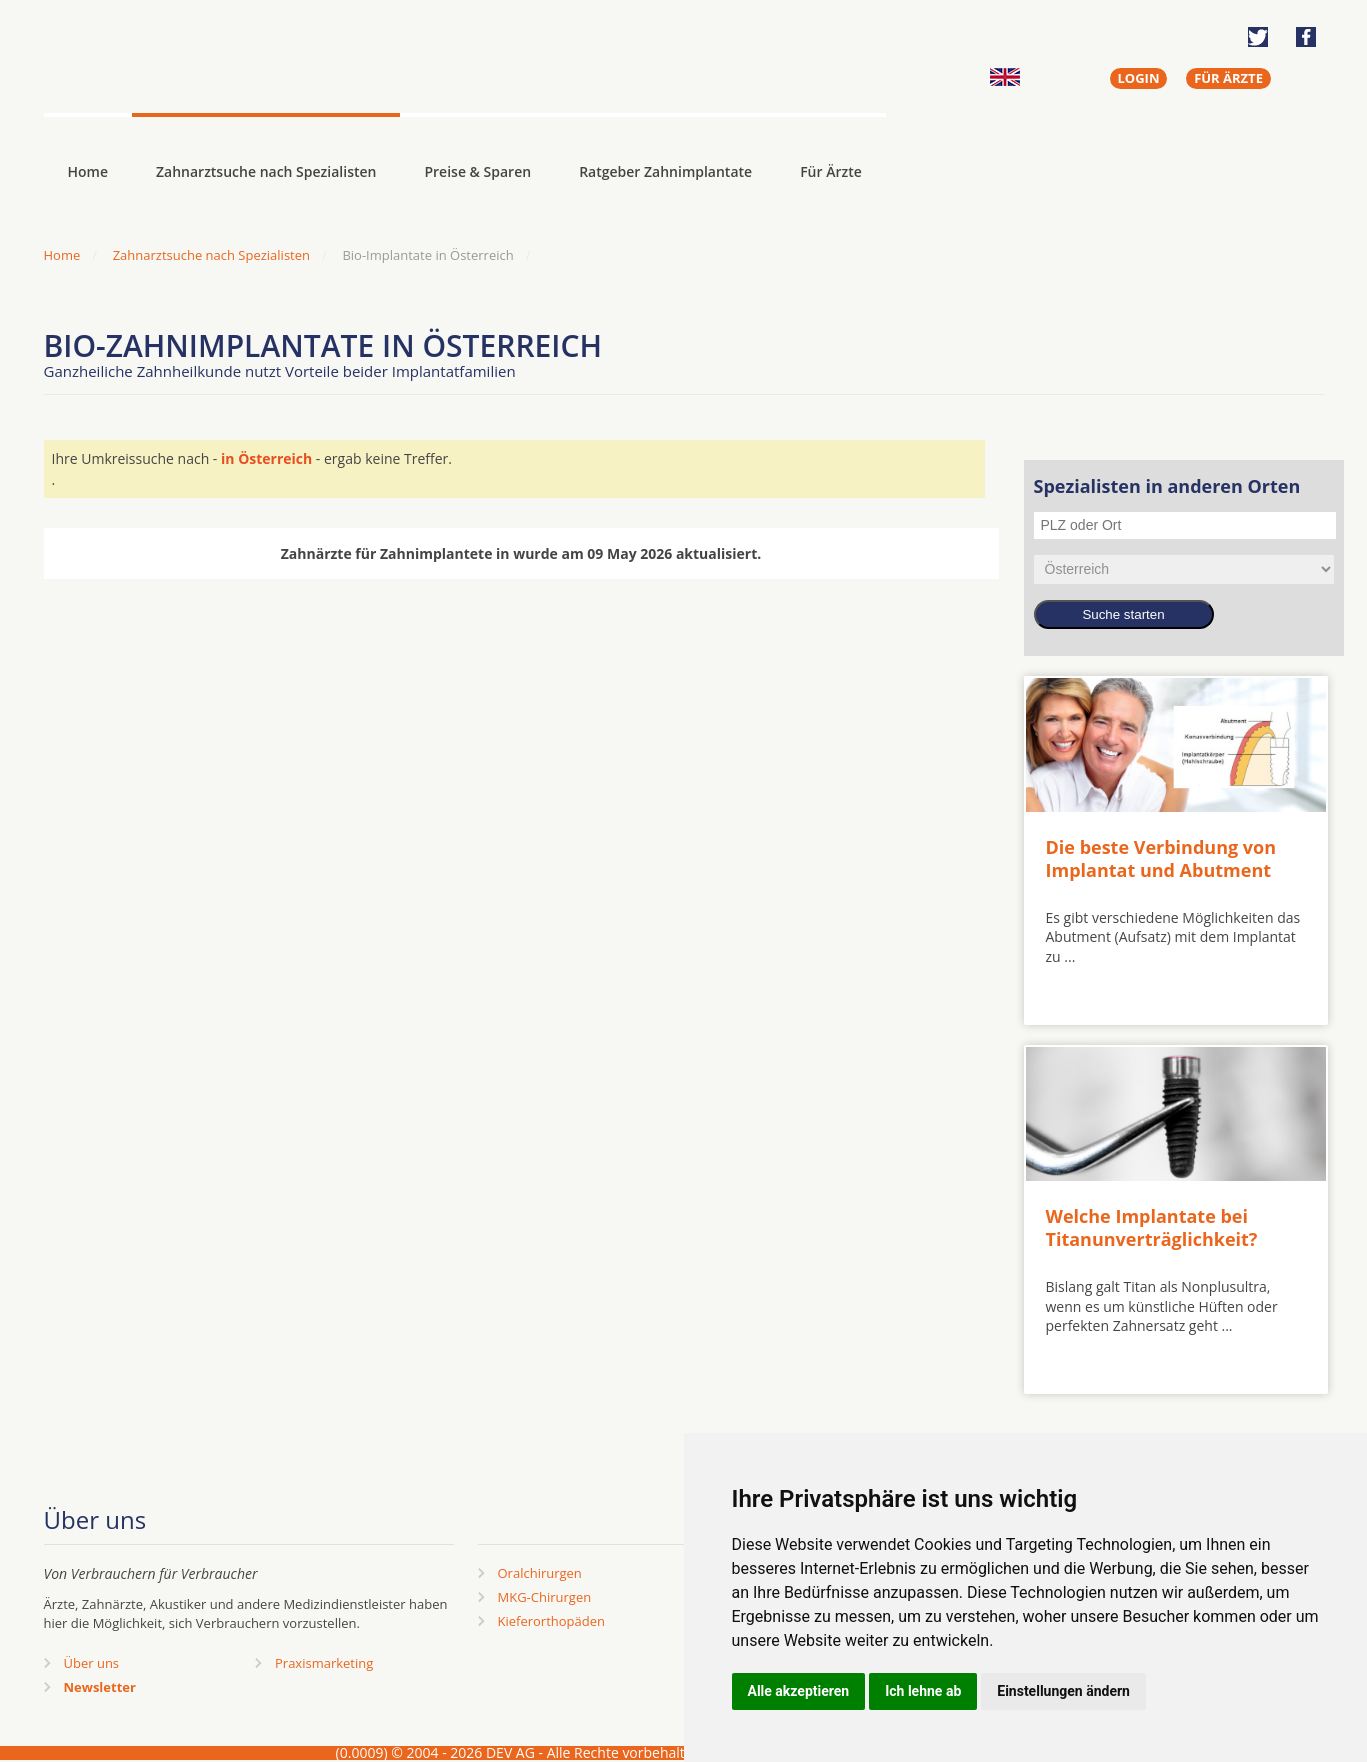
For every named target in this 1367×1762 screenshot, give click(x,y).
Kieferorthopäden (552, 1621)
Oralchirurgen (540, 1573)
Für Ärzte (831, 171)
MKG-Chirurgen (545, 1597)
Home (62, 255)
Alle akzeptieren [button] (799, 1691)
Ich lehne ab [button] (923, 1691)
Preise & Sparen (477, 171)
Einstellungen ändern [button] (1063, 1691)
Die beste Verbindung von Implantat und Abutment (1161, 858)
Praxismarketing (324, 1663)
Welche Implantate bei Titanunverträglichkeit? (1152, 1227)
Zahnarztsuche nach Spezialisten (266, 171)
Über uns (92, 1663)
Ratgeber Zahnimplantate (665, 171)
